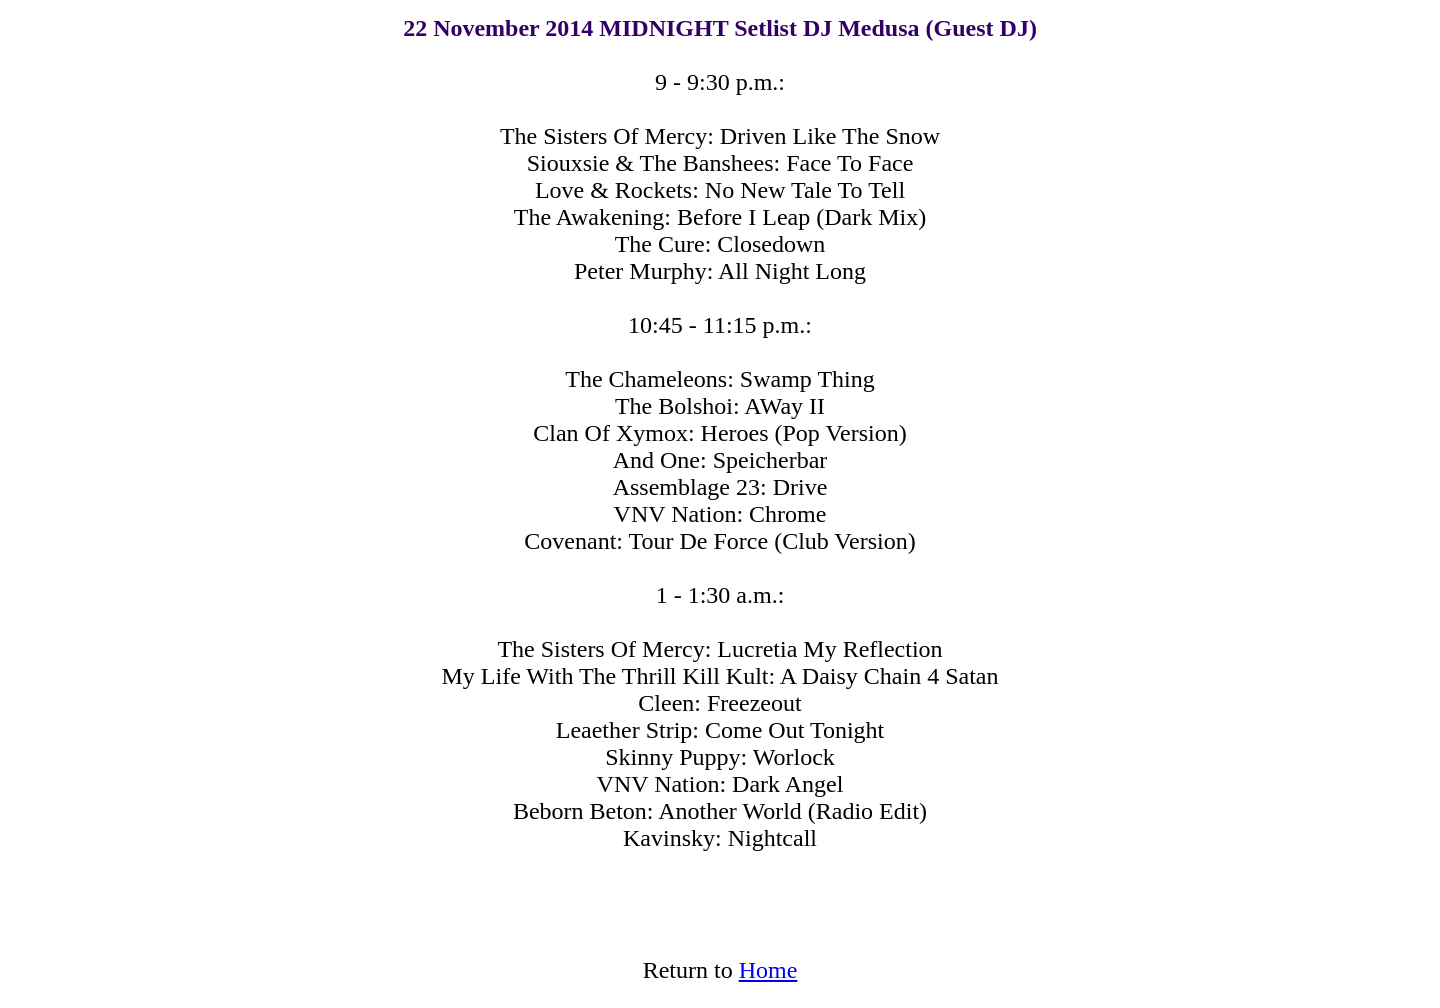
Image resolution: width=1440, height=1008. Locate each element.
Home (768, 970)
